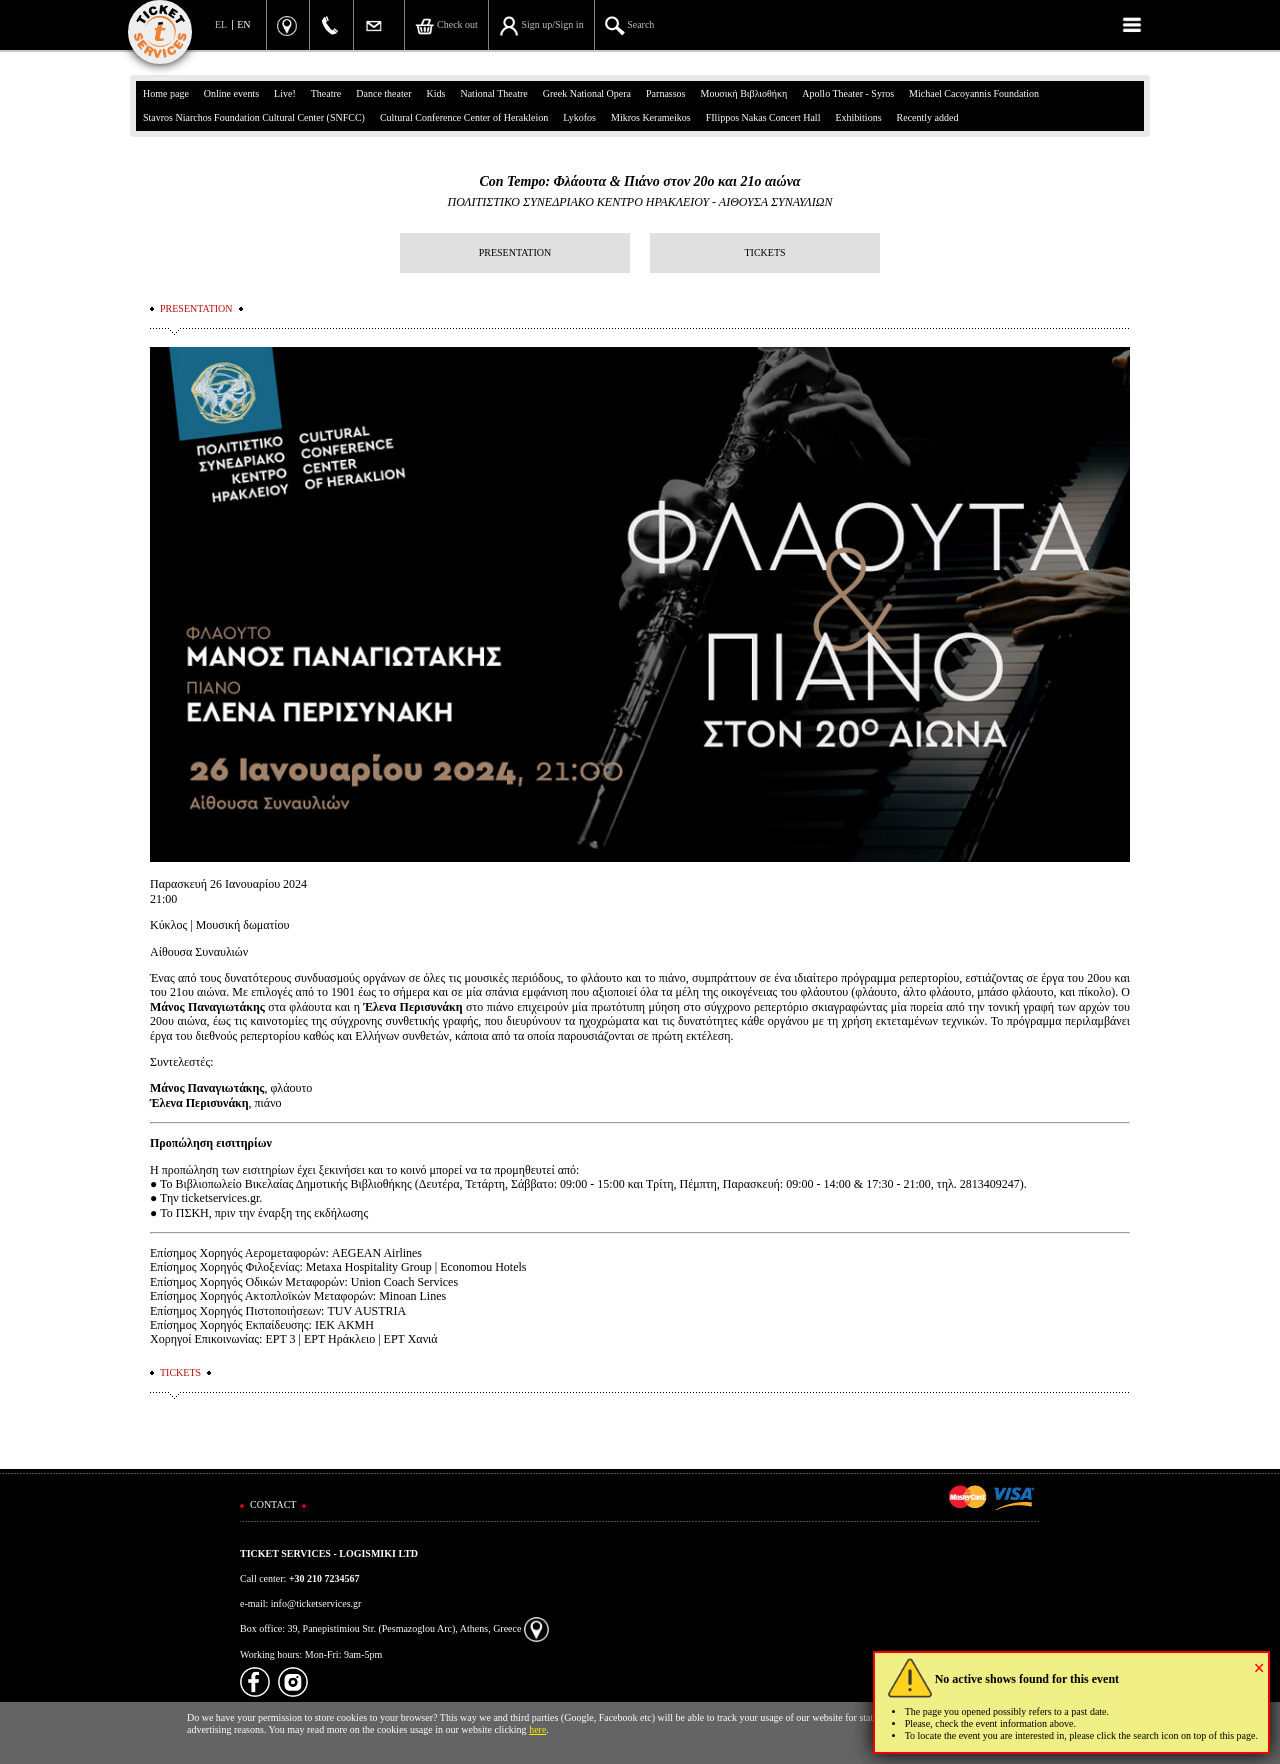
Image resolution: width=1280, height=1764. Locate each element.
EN (243, 24)
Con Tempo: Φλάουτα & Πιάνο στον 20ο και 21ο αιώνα (639, 181)
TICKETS (764, 252)
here (537, 1729)
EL (221, 24)
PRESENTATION (515, 252)
